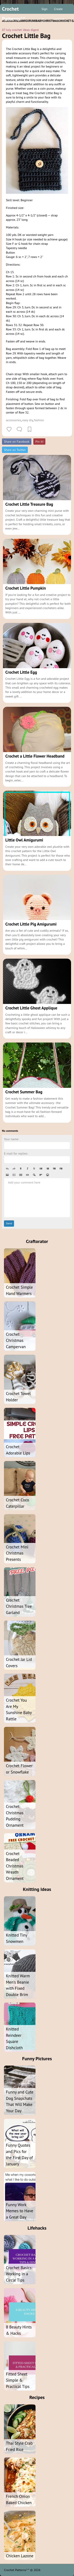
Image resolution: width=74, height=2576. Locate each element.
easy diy (27, 420)
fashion (39, 420)
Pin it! (39, 441)
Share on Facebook (16, 441)
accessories (13, 420)
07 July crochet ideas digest (20, 30)
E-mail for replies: (16, 1153)
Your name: (11, 1139)
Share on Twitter (15, 450)
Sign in (44, 10)
